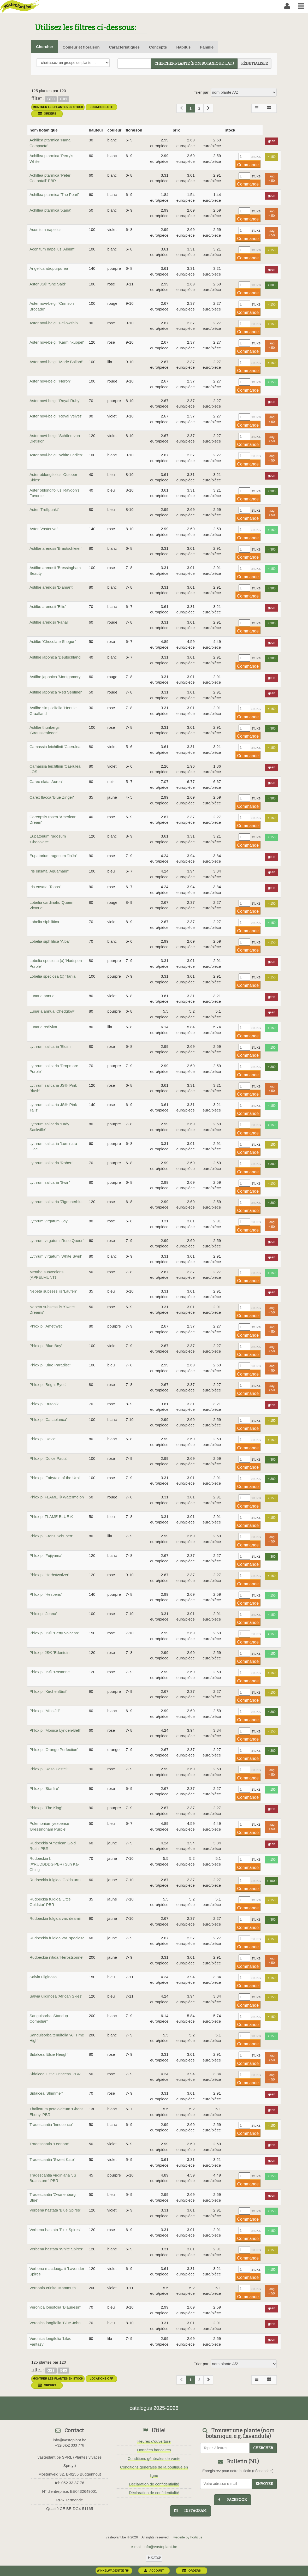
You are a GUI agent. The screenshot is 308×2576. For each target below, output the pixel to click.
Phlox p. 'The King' (45, 1808)
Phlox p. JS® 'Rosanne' (49, 1672)
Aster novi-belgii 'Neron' (49, 381)
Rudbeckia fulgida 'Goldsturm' (55, 1880)
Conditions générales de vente (154, 2458)
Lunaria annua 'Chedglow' (52, 1011)
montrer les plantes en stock (58, 107)
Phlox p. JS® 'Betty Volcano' (54, 1633)
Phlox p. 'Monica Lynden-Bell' (54, 1730)
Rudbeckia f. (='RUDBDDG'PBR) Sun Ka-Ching (54, 1864)
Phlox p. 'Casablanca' (48, 1419)
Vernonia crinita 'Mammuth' (52, 2288)
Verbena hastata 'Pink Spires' (54, 2229)
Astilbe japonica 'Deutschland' (55, 657)
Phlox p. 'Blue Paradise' (50, 1365)
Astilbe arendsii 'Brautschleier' (55, 548)
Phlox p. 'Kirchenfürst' (48, 1691)
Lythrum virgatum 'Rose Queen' (56, 1240)
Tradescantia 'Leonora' (49, 2144)
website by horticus (187, 2537)
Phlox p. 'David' (42, 1439)
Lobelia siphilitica (44, 921)
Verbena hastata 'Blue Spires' (55, 2210)
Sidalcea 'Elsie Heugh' (48, 2054)
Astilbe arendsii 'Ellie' (47, 606)
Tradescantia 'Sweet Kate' (52, 2159)
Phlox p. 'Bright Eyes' (47, 1384)
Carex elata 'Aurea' (46, 781)
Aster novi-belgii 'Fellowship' (53, 323)
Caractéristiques (124, 47)
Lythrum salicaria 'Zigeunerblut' (56, 1201)
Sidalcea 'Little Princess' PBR (55, 2074)
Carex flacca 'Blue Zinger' (51, 797)
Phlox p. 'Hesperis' (45, 1594)
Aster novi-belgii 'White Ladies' (55, 455)
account (154, 2570)
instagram (190, 2510)
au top (154, 2558)
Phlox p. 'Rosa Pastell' (48, 1769)
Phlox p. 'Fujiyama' (45, 1555)
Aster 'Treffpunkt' (44, 509)
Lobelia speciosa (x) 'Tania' (52, 976)
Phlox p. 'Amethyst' (46, 1326)
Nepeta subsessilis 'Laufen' (53, 1291)
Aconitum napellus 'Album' (52, 249)
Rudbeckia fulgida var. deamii (55, 1918)
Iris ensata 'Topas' (45, 886)
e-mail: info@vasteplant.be (154, 2546)
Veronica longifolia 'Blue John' (55, 2323)
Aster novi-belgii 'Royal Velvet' (55, 416)
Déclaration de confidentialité (154, 2484)
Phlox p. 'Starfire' (44, 1788)
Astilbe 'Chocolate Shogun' (52, 641)
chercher (263, 2448)
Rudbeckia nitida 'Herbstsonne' (56, 1957)
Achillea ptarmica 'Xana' (50, 210)
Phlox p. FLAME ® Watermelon (56, 1497)
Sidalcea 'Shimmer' (46, 2093)
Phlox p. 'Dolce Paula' (48, 1458)
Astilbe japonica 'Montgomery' (55, 676)
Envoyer (264, 2484)
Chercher (44, 46)
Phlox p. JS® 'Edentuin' (49, 1652)
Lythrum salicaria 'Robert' (51, 1163)
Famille (207, 47)
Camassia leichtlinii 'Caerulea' (55, 746)
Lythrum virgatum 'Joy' (48, 1221)
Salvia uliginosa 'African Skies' (55, 1996)
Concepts (158, 47)
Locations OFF (101, 107)
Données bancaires (154, 2450)
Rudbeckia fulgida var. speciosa (57, 1938)
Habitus (183, 47)
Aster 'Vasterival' (43, 529)
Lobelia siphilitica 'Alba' (49, 941)
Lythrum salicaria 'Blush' (50, 1046)
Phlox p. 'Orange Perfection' (53, 1749)
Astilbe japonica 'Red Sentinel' (55, 692)
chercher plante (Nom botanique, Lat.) (194, 63)
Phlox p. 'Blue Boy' (45, 1345)
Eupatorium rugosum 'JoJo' (53, 855)
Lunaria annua (42, 996)
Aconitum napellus (45, 229)
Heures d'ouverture (153, 2441)
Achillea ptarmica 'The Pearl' (54, 194)
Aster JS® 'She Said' (47, 284)
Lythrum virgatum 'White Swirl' (55, 1256)
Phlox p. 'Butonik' (44, 1404)
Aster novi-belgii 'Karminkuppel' (56, 342)
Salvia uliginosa (43, 1977)
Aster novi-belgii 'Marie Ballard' (56, 362)
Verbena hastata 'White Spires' (56, 2249)
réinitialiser (254, 63)
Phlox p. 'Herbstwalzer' (49, 1575)
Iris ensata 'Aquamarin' (49, 871)
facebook (232, 2499)
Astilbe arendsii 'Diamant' (51, 587)
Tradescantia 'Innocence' (51, 2124)
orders (47, 113)
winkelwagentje (113, 2570)
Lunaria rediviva (43, 1027)
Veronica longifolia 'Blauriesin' (55, 2307)
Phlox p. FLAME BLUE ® (51, 1516)
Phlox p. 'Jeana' (43, 1613)
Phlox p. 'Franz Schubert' (51, 1536)
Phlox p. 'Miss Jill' (44, 1710)
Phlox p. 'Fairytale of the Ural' (54, 1477)
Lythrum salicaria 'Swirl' (49, 1182)
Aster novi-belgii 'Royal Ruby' (54, 400)
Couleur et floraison (81, 47)
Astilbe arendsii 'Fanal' (48, 622)
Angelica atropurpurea (48, 268)
